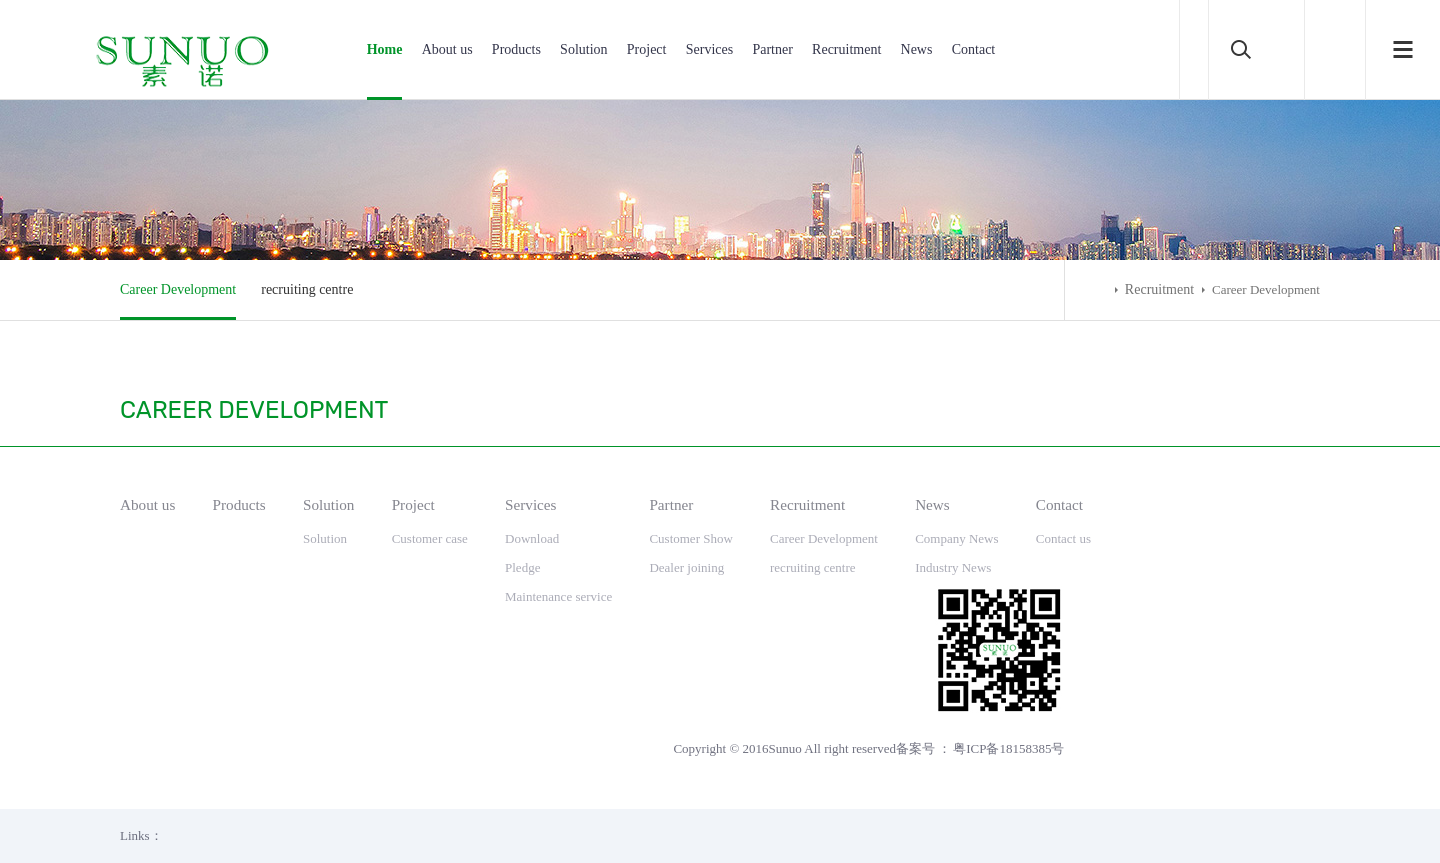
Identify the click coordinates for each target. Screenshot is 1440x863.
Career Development (178, 289)
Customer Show (690, 538)
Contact (974, 49)
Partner (772, 49)
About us (447, 49)
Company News (956, 538)
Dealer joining (686, 567)
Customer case (430, 538)
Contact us (1063, 538)
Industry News (953, 567)
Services (709, 49)
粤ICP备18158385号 (1008, 748)
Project (647, 49)
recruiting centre (307, 289)
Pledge (522, 567)
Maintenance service (558, 596)
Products (516, 49)
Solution (583, 49)
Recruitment (846, 49)
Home (385, 49)
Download (532, 538)
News (917, 49)
